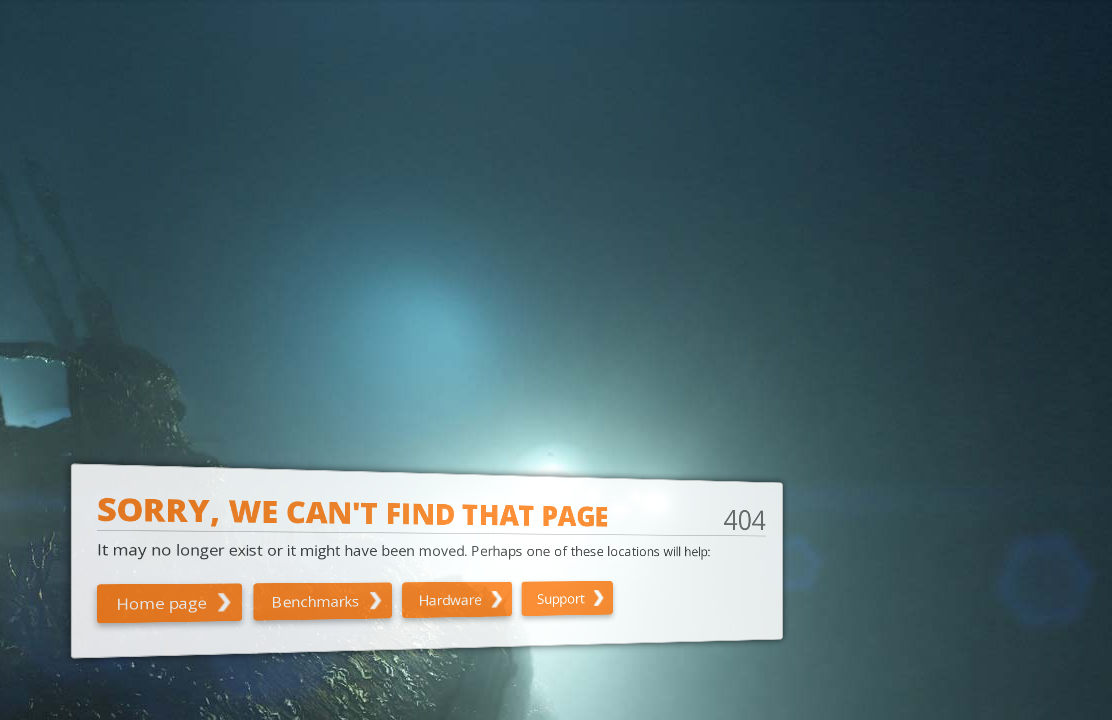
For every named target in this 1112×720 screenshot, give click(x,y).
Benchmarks (316, 601)
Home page (166, 602)
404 (751, 518)
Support (562, 598)
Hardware (450, 600)
